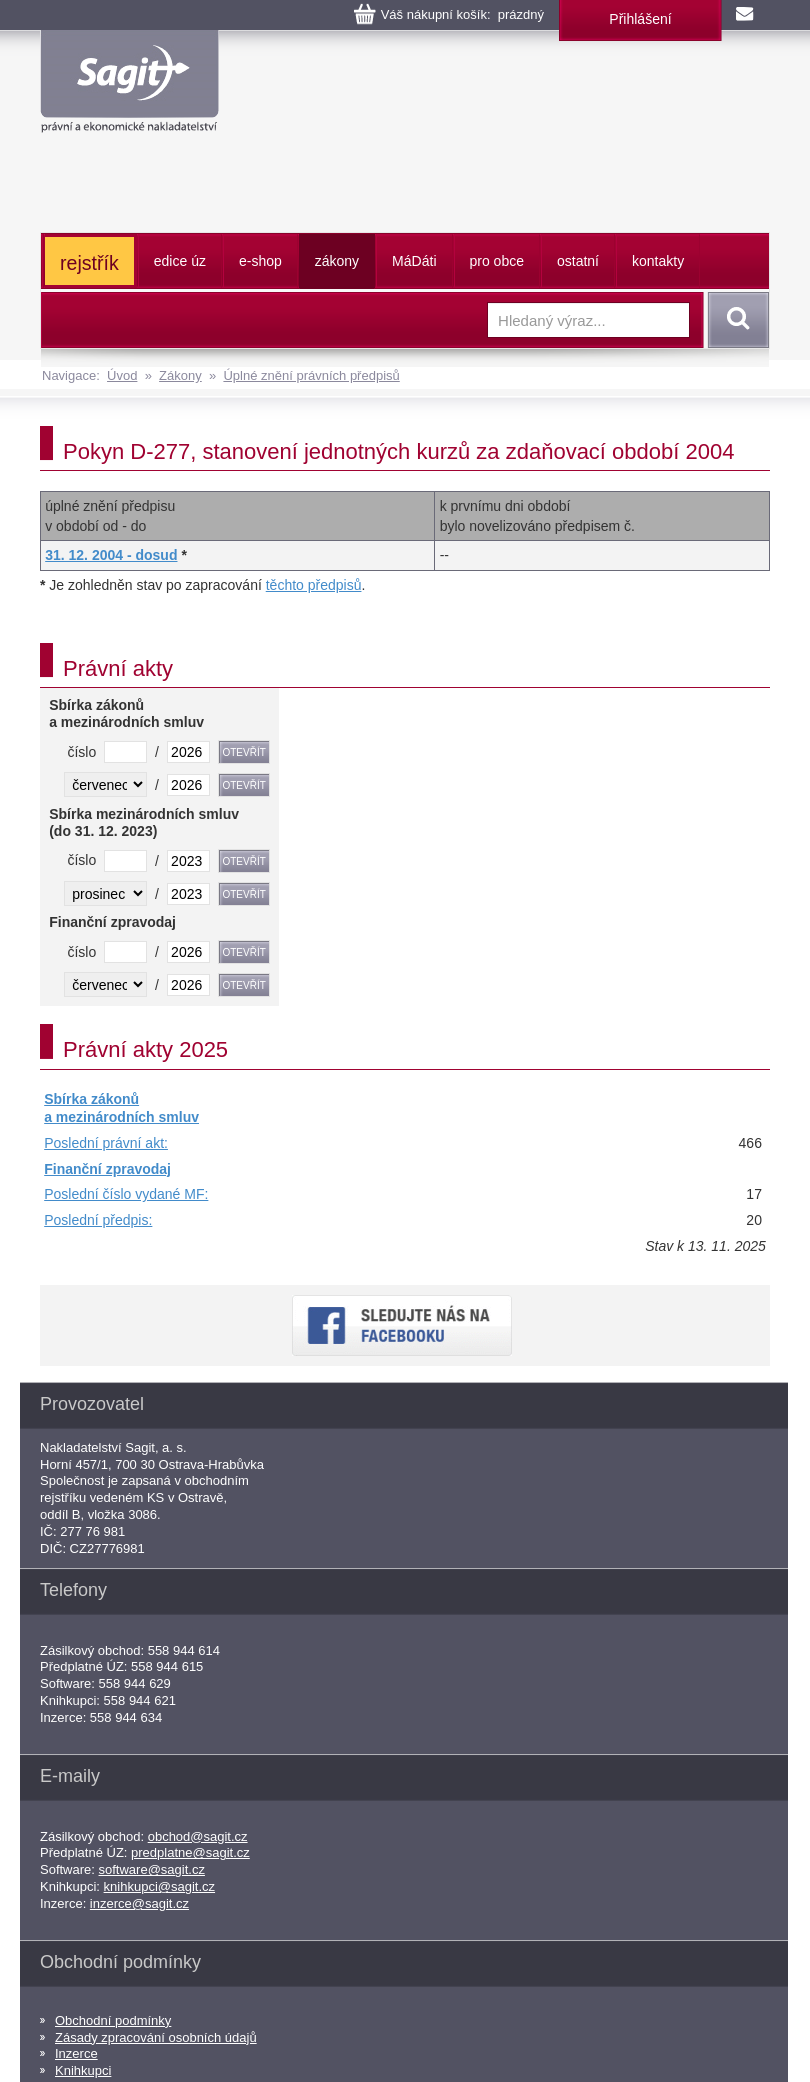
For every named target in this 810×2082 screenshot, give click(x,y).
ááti (414, 261)
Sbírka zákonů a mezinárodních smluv (121, 1108)
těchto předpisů (314, 585)
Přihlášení (640, 19)
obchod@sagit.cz (198, 1836)
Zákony (180, 375)
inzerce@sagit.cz (139, 1903)
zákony (337, 261)
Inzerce (76, 2053)
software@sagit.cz (152, 1869)
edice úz (180, 261)
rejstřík (89, 263)
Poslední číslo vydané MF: (126, 1194)
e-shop (260, 261)
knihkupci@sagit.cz (159, 1886)
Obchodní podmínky (113, 2020)
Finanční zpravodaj (107, 1169)
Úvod (122, 375)
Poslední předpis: (98, 1220)
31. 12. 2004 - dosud (111, 555)
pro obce (497, 261)
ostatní (578, 261)
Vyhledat (735, 320)
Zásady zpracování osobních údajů (156, 2037)
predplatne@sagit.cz (190, 1852)
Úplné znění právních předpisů (311, 375)
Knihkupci (83, 2070)
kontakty (658, 261)
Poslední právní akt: (106, 1143)
